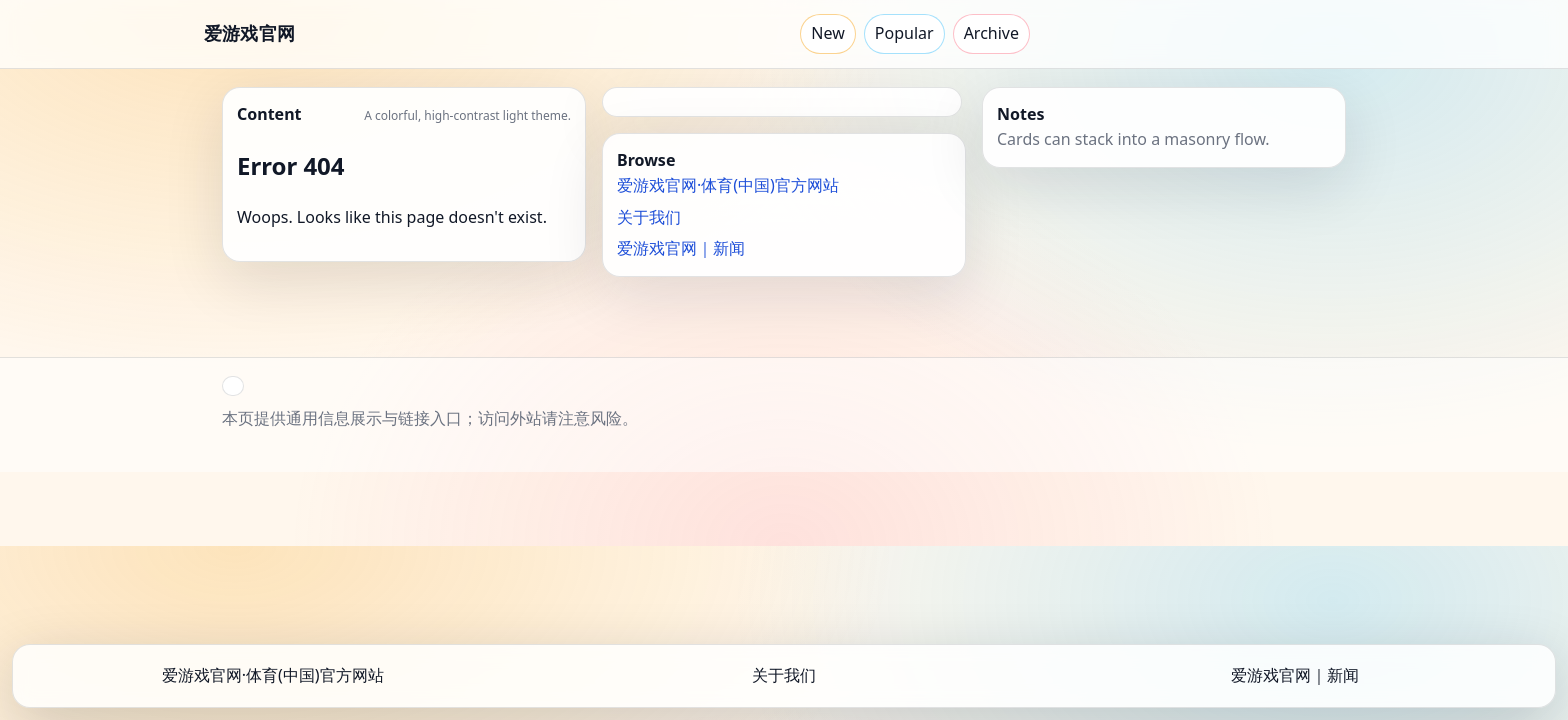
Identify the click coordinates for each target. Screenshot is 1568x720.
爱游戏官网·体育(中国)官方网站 (728, 185)
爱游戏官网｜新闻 (681, 248)
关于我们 (649, 217)
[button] (233, 386)
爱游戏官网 (249, 33)
